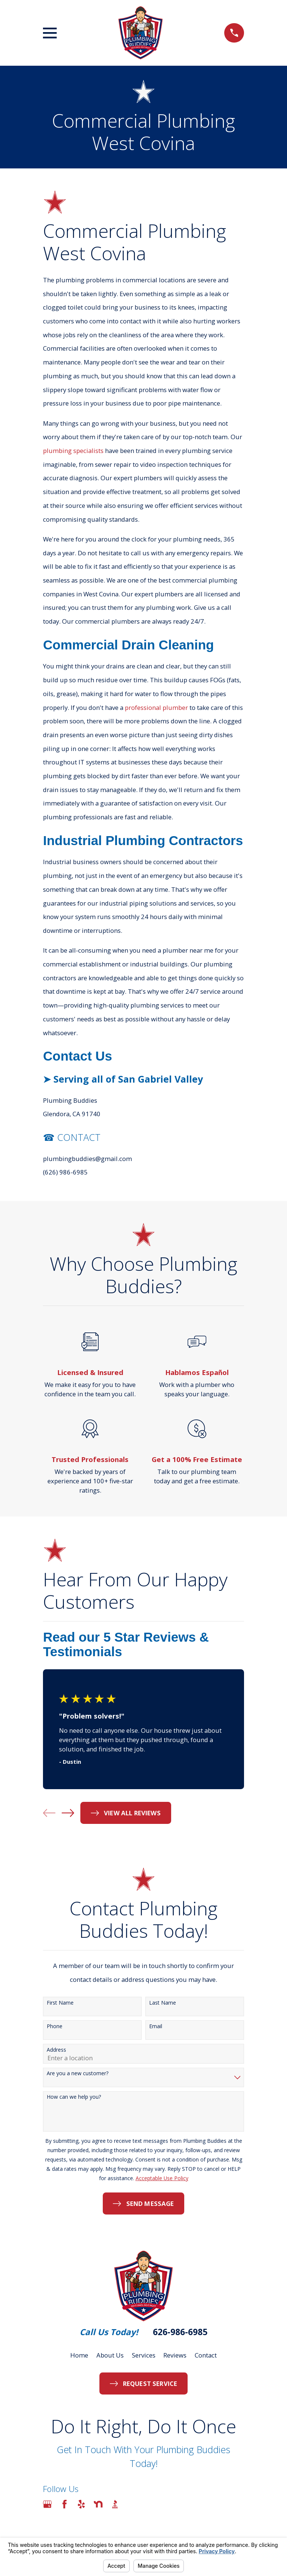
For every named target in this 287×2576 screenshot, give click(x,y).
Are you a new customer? (77, 2073)
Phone (54, 2026)
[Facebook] (64, 2504)
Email (155, 2026)
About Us (110, 2355)
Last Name (162, 2003)
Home (79, 2355)
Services (143, 2355)
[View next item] (68, 1813)
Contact (206, 2355)
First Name (60, 2003)
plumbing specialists (73, 450)
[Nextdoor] (98, 2504)
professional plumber (156, 707)
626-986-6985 (180, 2332)
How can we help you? (74, 2097)
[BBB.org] (115, 2504)
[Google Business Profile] (47, 2504)
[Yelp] (81, 2504)
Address (56, 2050)
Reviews (174, 2355)
